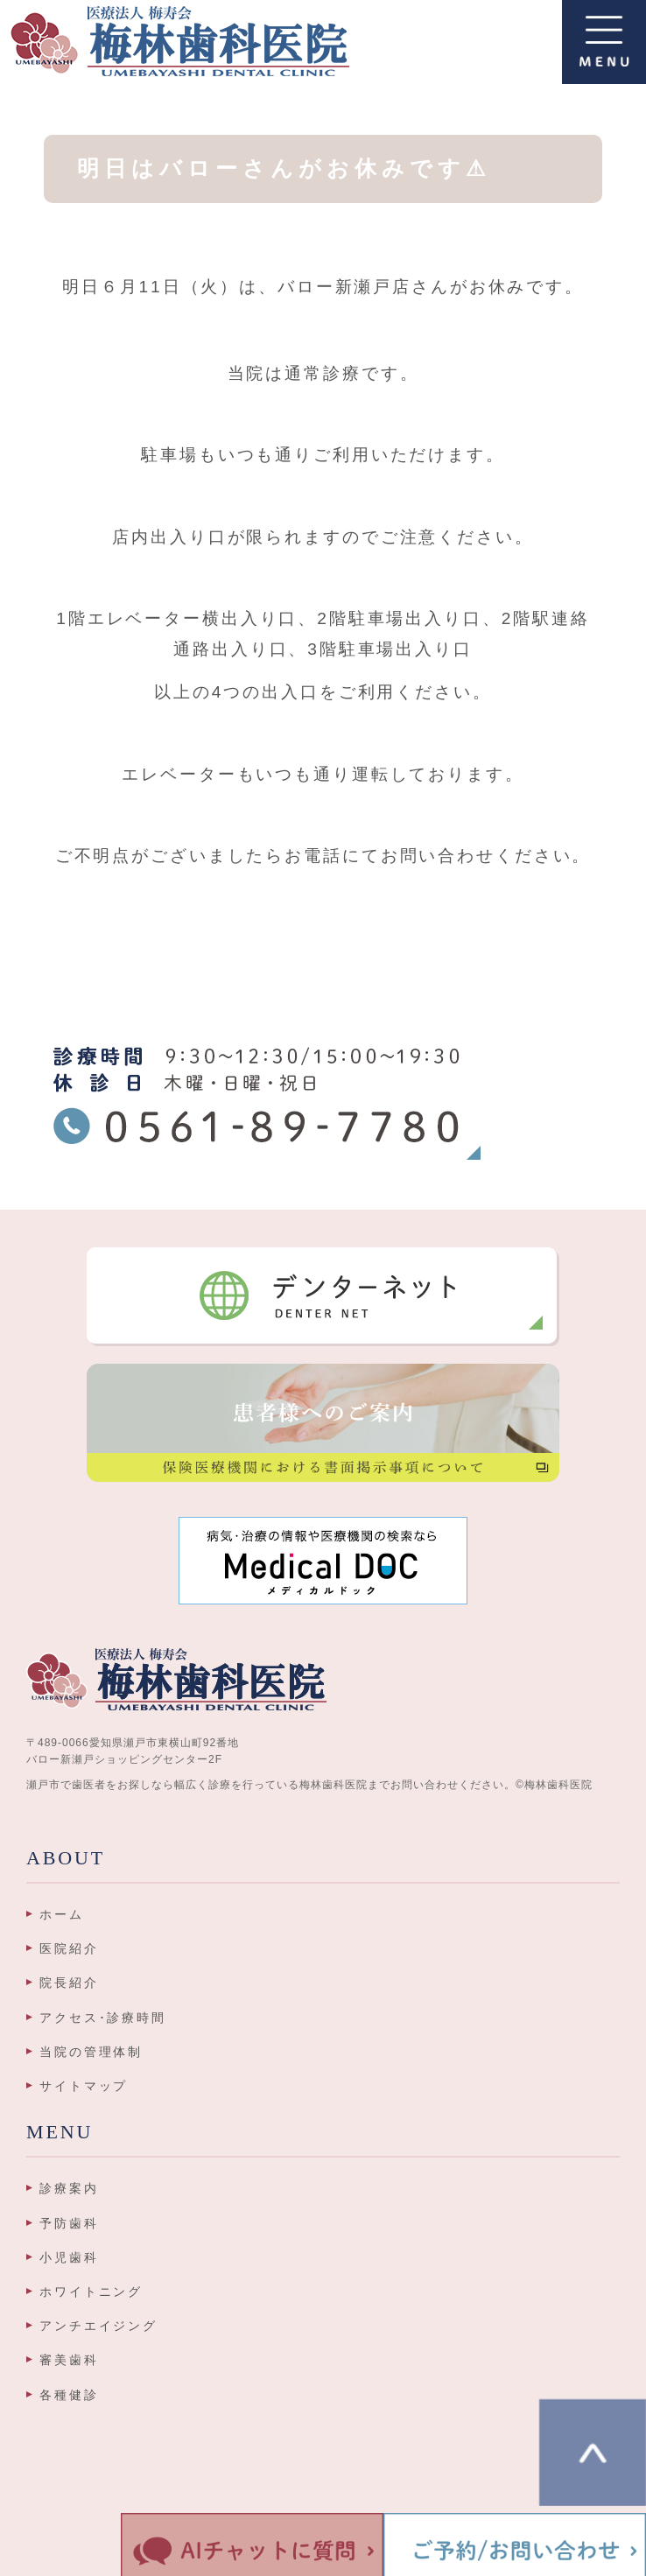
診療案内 (69, 2188)
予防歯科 (69, 2223)
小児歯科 (69, 2257)
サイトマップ (83, 2086)
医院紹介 (69, 1948)
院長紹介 (69, 1983)
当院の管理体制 (91, 2052)
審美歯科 (69, 2360)
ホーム (61, 1914)
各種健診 (69, 2395)
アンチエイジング (98, 2326)
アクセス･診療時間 (102, 2018)
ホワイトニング (91, 2292)
